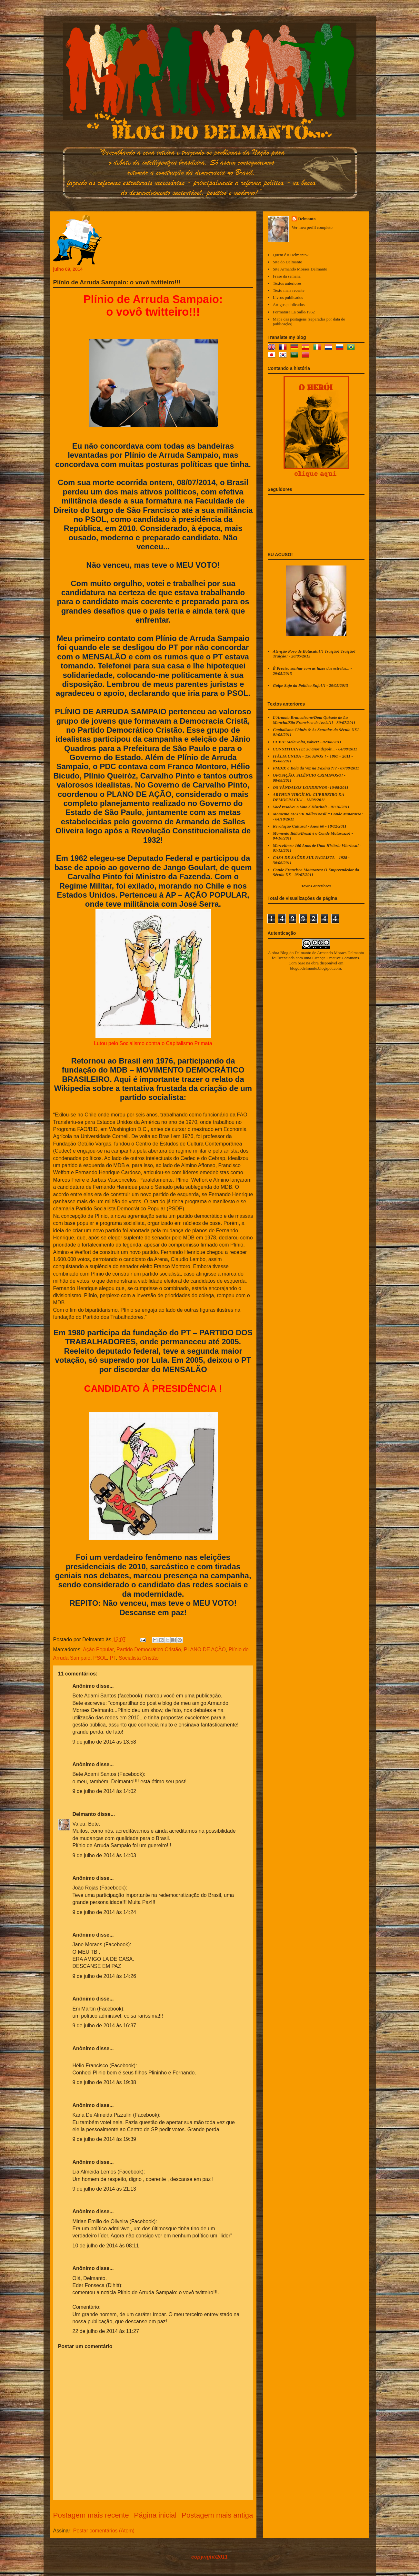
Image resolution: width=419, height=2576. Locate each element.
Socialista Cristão (139, 1658)
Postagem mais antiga (217, 2515)
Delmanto (84, 1814)
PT (113, 1658)
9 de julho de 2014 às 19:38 (104, 2082)
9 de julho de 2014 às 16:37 (104, 2025)
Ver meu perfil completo (312, 227)
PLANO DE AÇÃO (205, 1649)
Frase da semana (287, 276)
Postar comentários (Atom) (104, 2530)
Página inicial (155, 2515)
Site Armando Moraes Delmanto (300, 269)
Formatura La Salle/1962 (294, 312)
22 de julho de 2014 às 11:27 (106, 2331)
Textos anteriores (287, 283)
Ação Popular (98, 1649)
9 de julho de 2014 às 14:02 (104, 1791)
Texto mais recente (288, 290)
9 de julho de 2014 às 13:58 (104, 1742)
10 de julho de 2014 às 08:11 (106, 2245)
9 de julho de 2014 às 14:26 (104, 1976)
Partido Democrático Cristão (148, 1649)
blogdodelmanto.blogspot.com (315, 968)
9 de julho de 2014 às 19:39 (104, 2139)
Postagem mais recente (91, 2515)
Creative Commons (342, 957)
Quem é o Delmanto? (291, 254)
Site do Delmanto (287, 262)
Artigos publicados (289, 304)
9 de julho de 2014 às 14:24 (104, 1912)
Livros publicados (288, 297)
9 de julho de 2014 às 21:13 (104, 2189)
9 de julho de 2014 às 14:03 (104, 1855)
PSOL (100, 1658)
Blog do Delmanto (295, 952)
